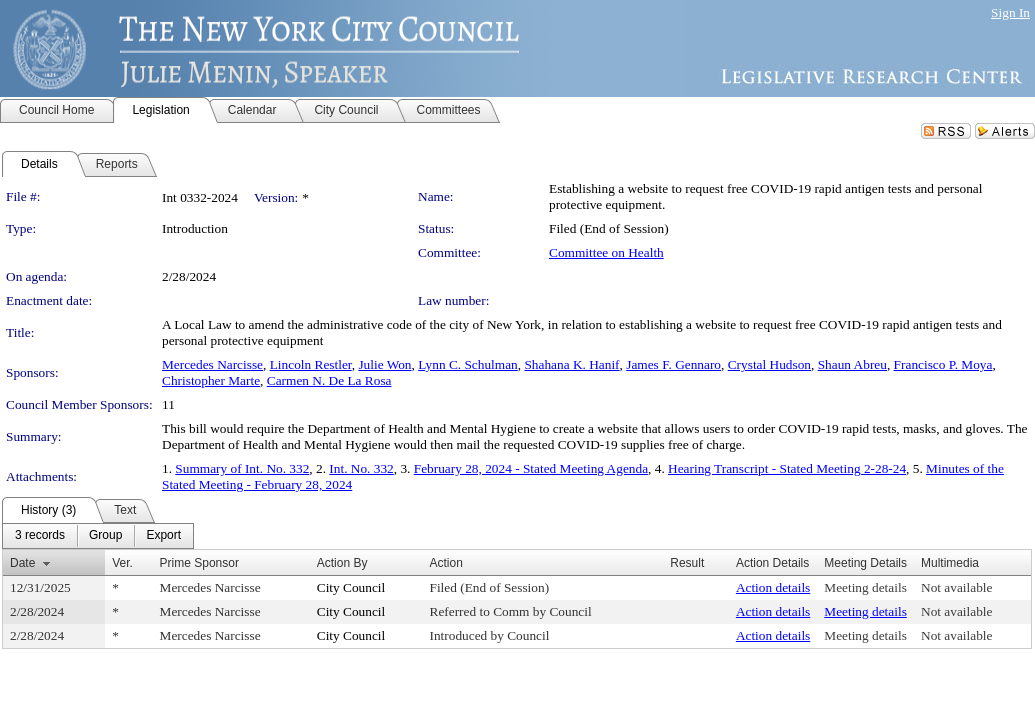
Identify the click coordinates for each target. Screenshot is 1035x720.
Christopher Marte (211, 380)
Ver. (122, 563)
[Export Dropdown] (163, 536)
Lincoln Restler (311, 364)
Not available (956, 587)
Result (687, 563)
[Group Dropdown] (105, 536)
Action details (773, 587)
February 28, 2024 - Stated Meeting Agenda (531, 468)
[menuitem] (40, 536)
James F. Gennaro (673, 364)
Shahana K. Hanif (571, 364)
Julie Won (384, 364)
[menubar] (98, 536)
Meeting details (865, 587)
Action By (342, 563)
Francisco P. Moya (943, 364)
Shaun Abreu (852, 364)
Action (446, 563)
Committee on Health (606, 252)
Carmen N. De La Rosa (329, 380)
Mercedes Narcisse (212, 364)
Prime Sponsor (199, 563)
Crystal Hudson (769, 364)
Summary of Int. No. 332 (242, 468)
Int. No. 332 (361, 468)
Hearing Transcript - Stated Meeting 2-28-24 (787, 468)
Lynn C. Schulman (468, 364)
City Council (351, 587)
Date (22, 563)
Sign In (1010, 12)
